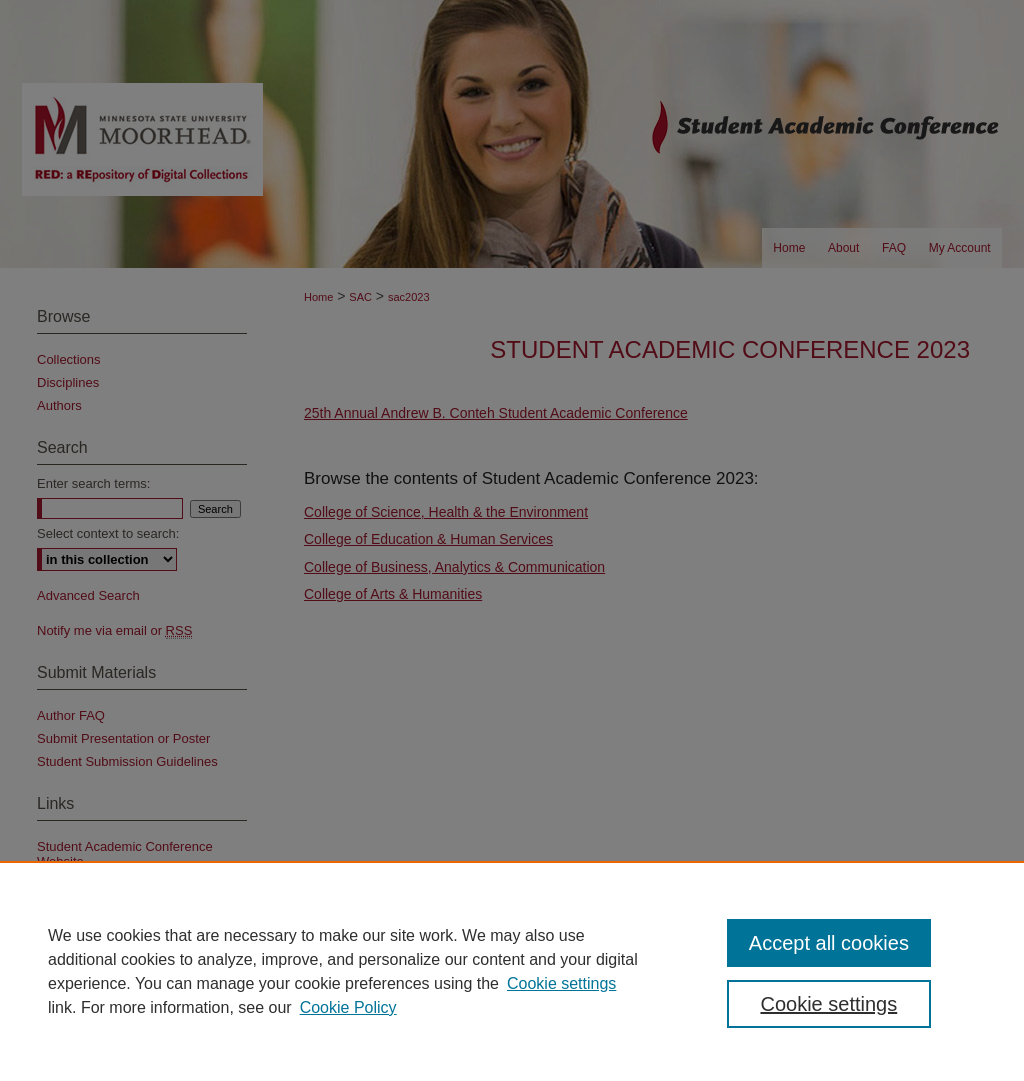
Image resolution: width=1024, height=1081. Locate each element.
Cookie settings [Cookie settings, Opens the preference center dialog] (828, 1004)
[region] (512, 971)
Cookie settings (561, 983)
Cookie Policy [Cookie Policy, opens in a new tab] (348, 1007)
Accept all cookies (829, 943)
